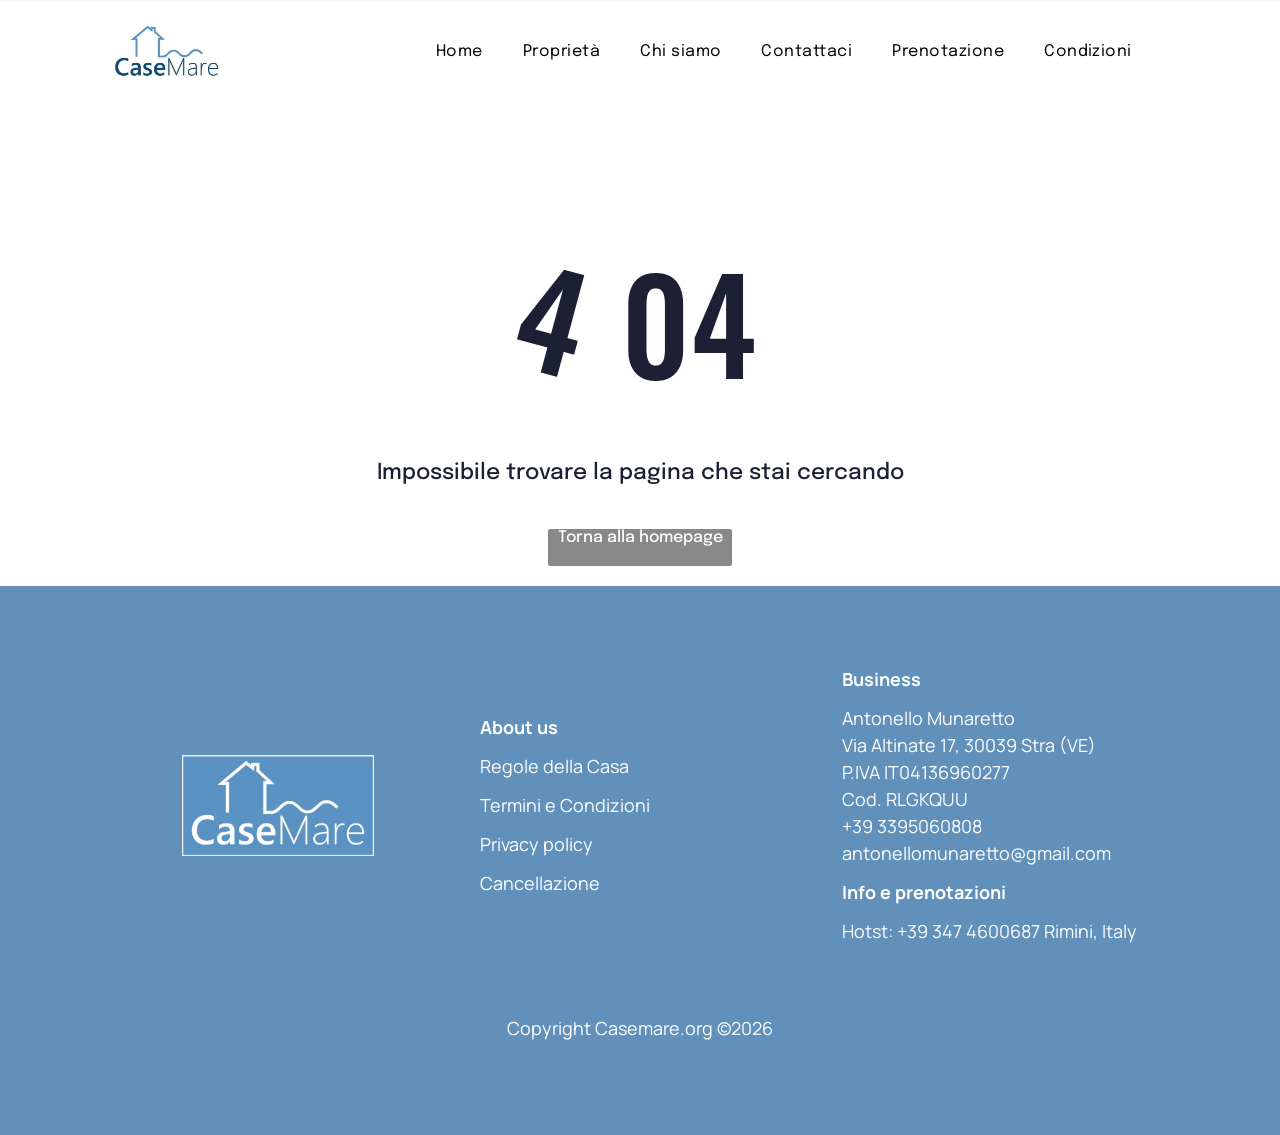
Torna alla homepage (640, 537)
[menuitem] (459, 51)
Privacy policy (536, 844)
